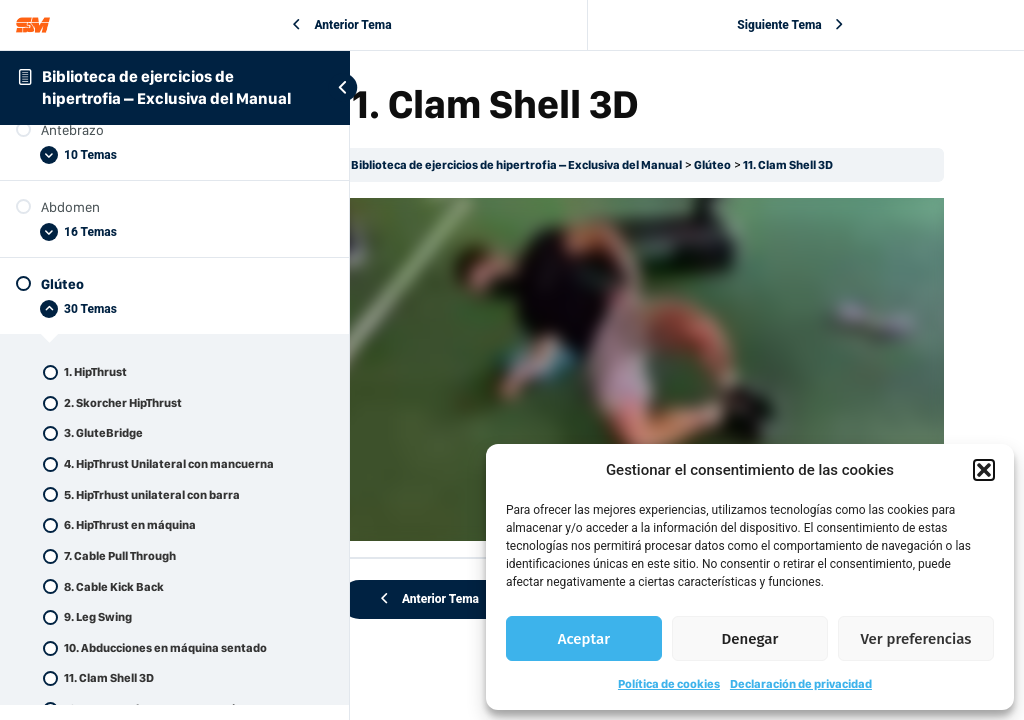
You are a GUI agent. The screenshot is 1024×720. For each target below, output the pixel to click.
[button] (984, 470)
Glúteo (775, 165)
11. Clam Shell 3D (852, 165)
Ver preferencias (916, 639)
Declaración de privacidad (801, 684)
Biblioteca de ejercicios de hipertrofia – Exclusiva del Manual (579, 165)
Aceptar (584, 639)
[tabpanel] (671, 351)
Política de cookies (669, 684)
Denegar (750, 639)
